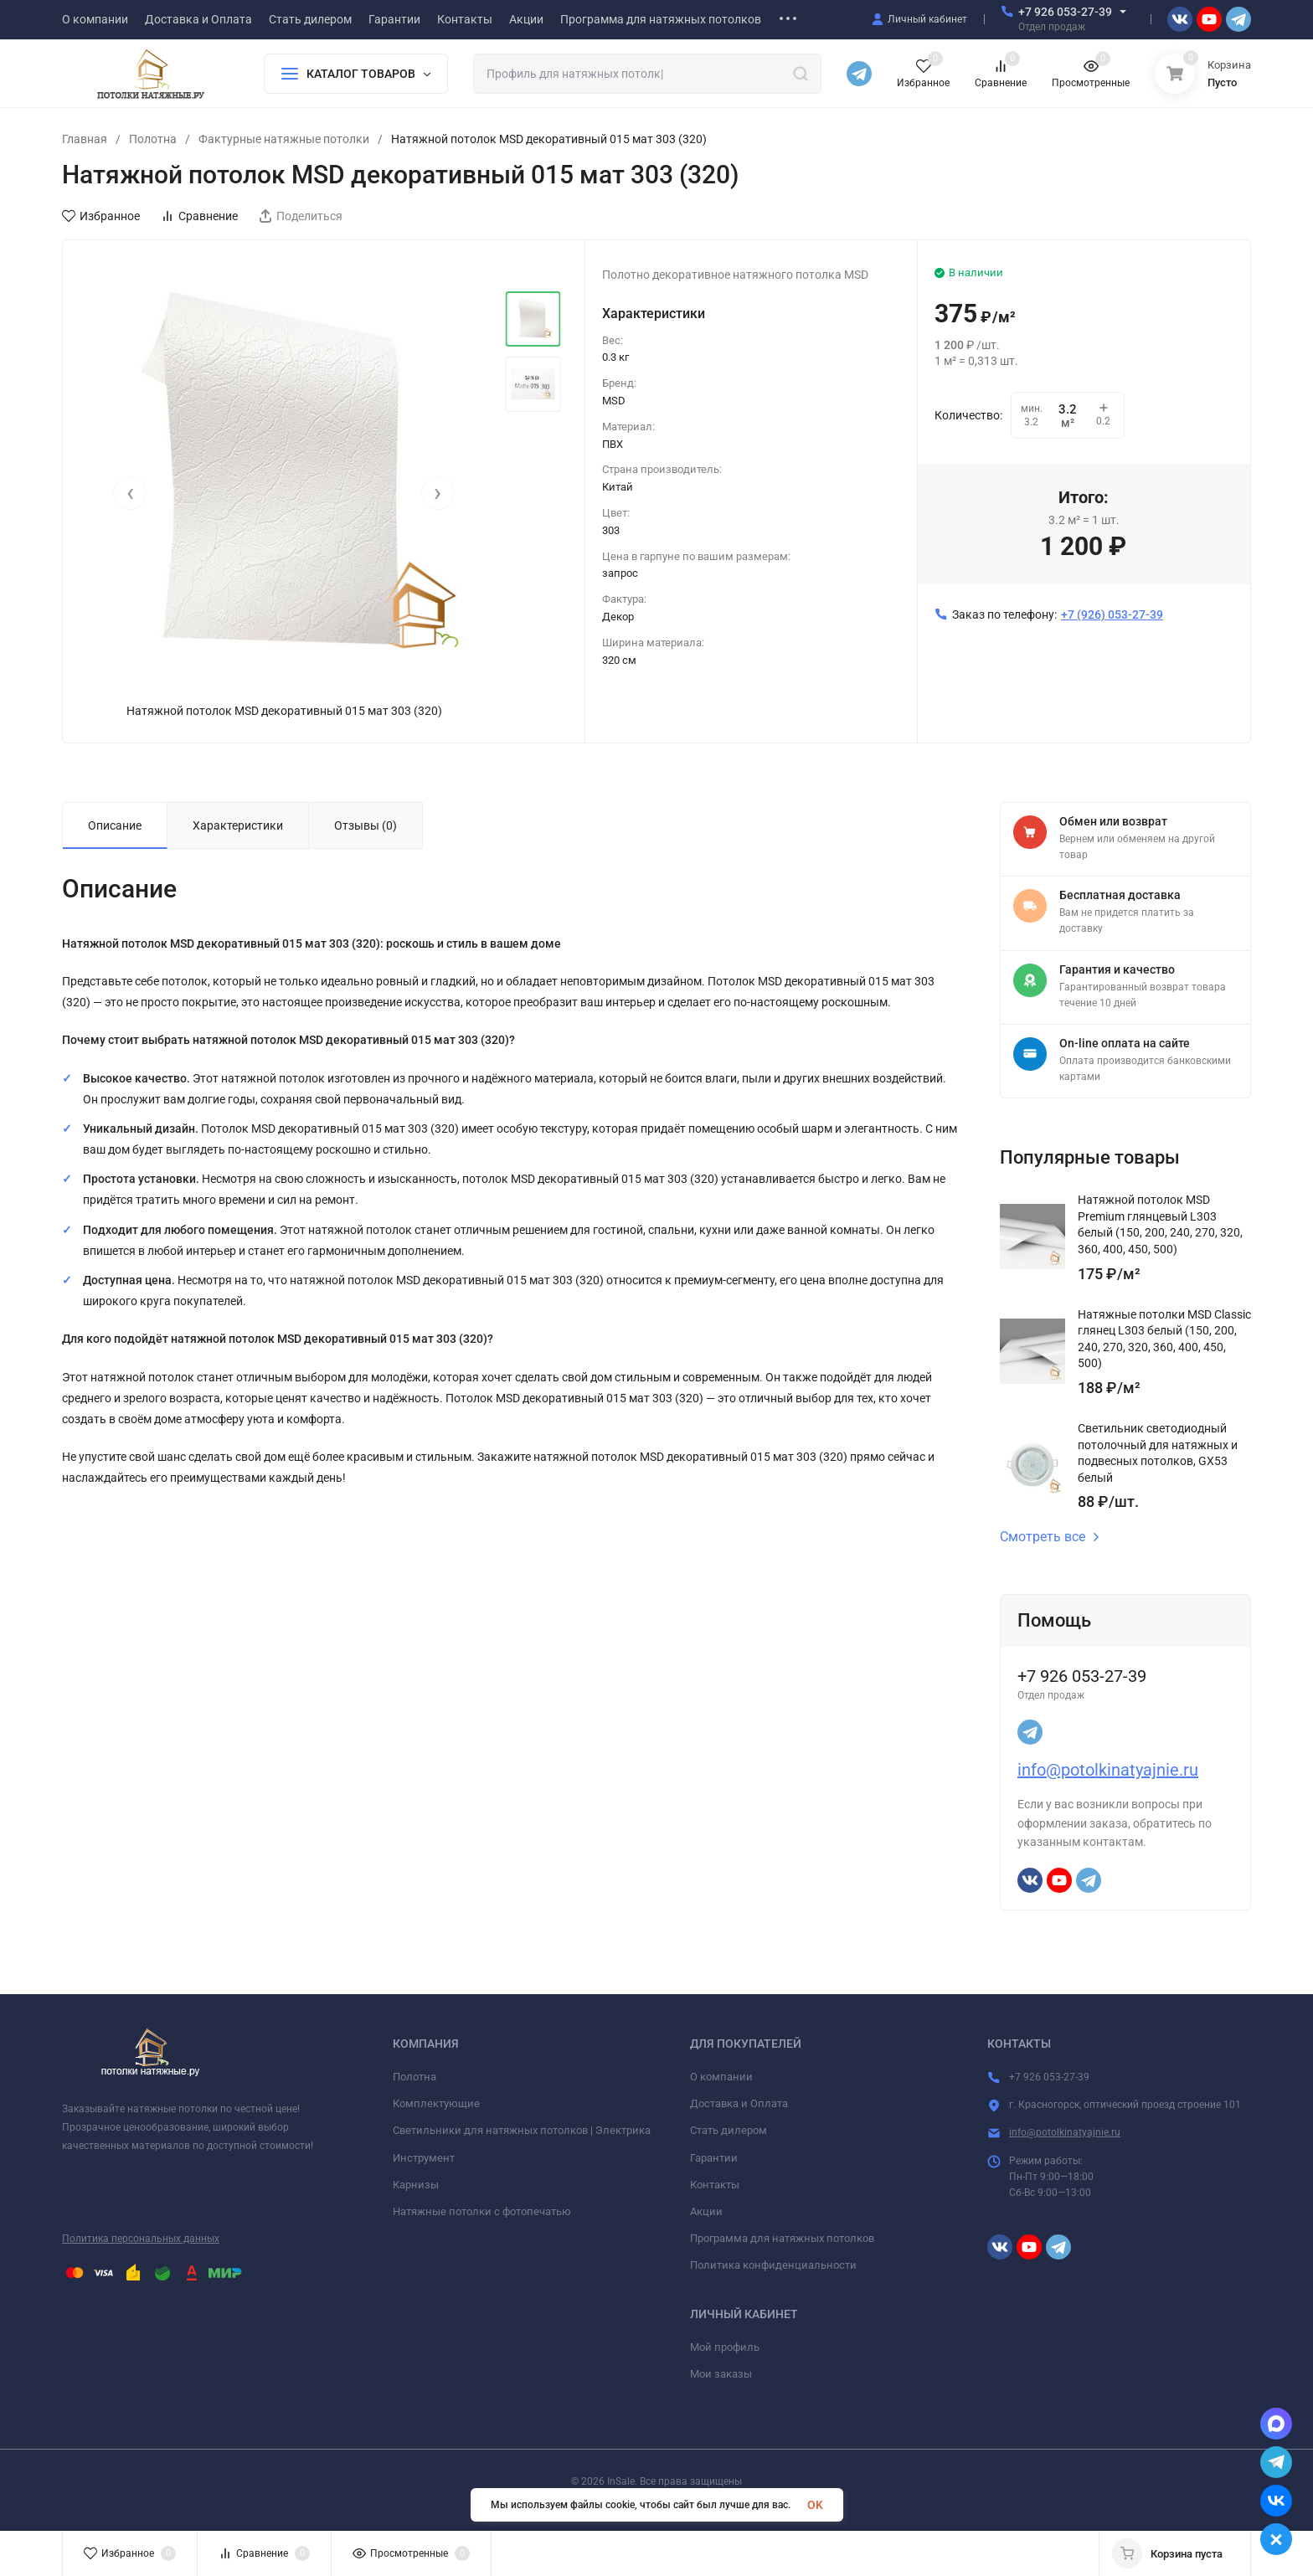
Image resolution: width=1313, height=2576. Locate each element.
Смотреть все (1050, 1537)
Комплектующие (436, 2103)
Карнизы (416, 2184)
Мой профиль (724, 2347)
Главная (84, 139)
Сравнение (199, 216)
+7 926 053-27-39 (1065, 11)
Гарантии (714, 2158)
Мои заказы (721, 2374)
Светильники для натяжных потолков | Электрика (522, 2130)
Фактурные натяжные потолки (283, 139)
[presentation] (130, 493)
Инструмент (424, 2158)
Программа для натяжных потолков (782, 2238)
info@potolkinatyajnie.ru (1107, 1770)
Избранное (101, 216)
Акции (706, 2211)
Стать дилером (728, 2130)
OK (815, 2505)
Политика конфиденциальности (773, 2265)
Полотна (153, 139)
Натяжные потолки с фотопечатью (482, 2211)
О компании (721, 2076)
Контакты (714, 2184)
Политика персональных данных (140, 2238)
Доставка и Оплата (739, 2103)
